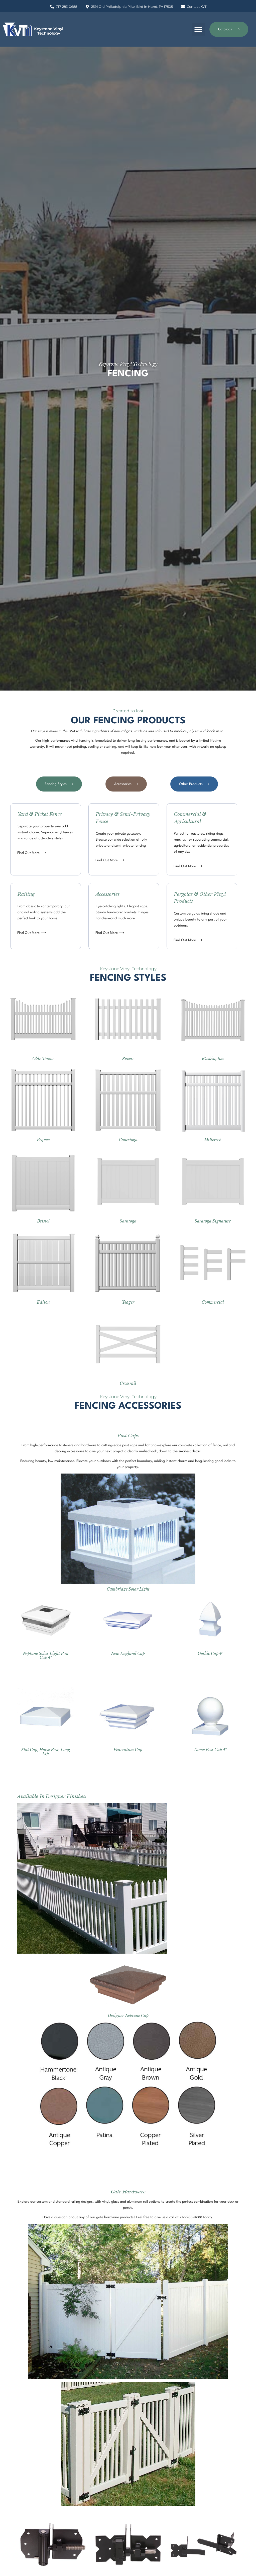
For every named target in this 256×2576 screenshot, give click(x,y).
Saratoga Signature (213, 1220)
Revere (128, 1058)
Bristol (43, 1220)
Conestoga (128, 1139)
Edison (43, 1302)
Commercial (213, 1302)
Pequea (43, 1139)
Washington (213, 1058)
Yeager (128, 1302)
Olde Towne (43, 1058)
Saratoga (128, 1220)
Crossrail (128, 1383)
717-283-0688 (191, 2217)
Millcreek (212, 1139)
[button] (198, 29)
